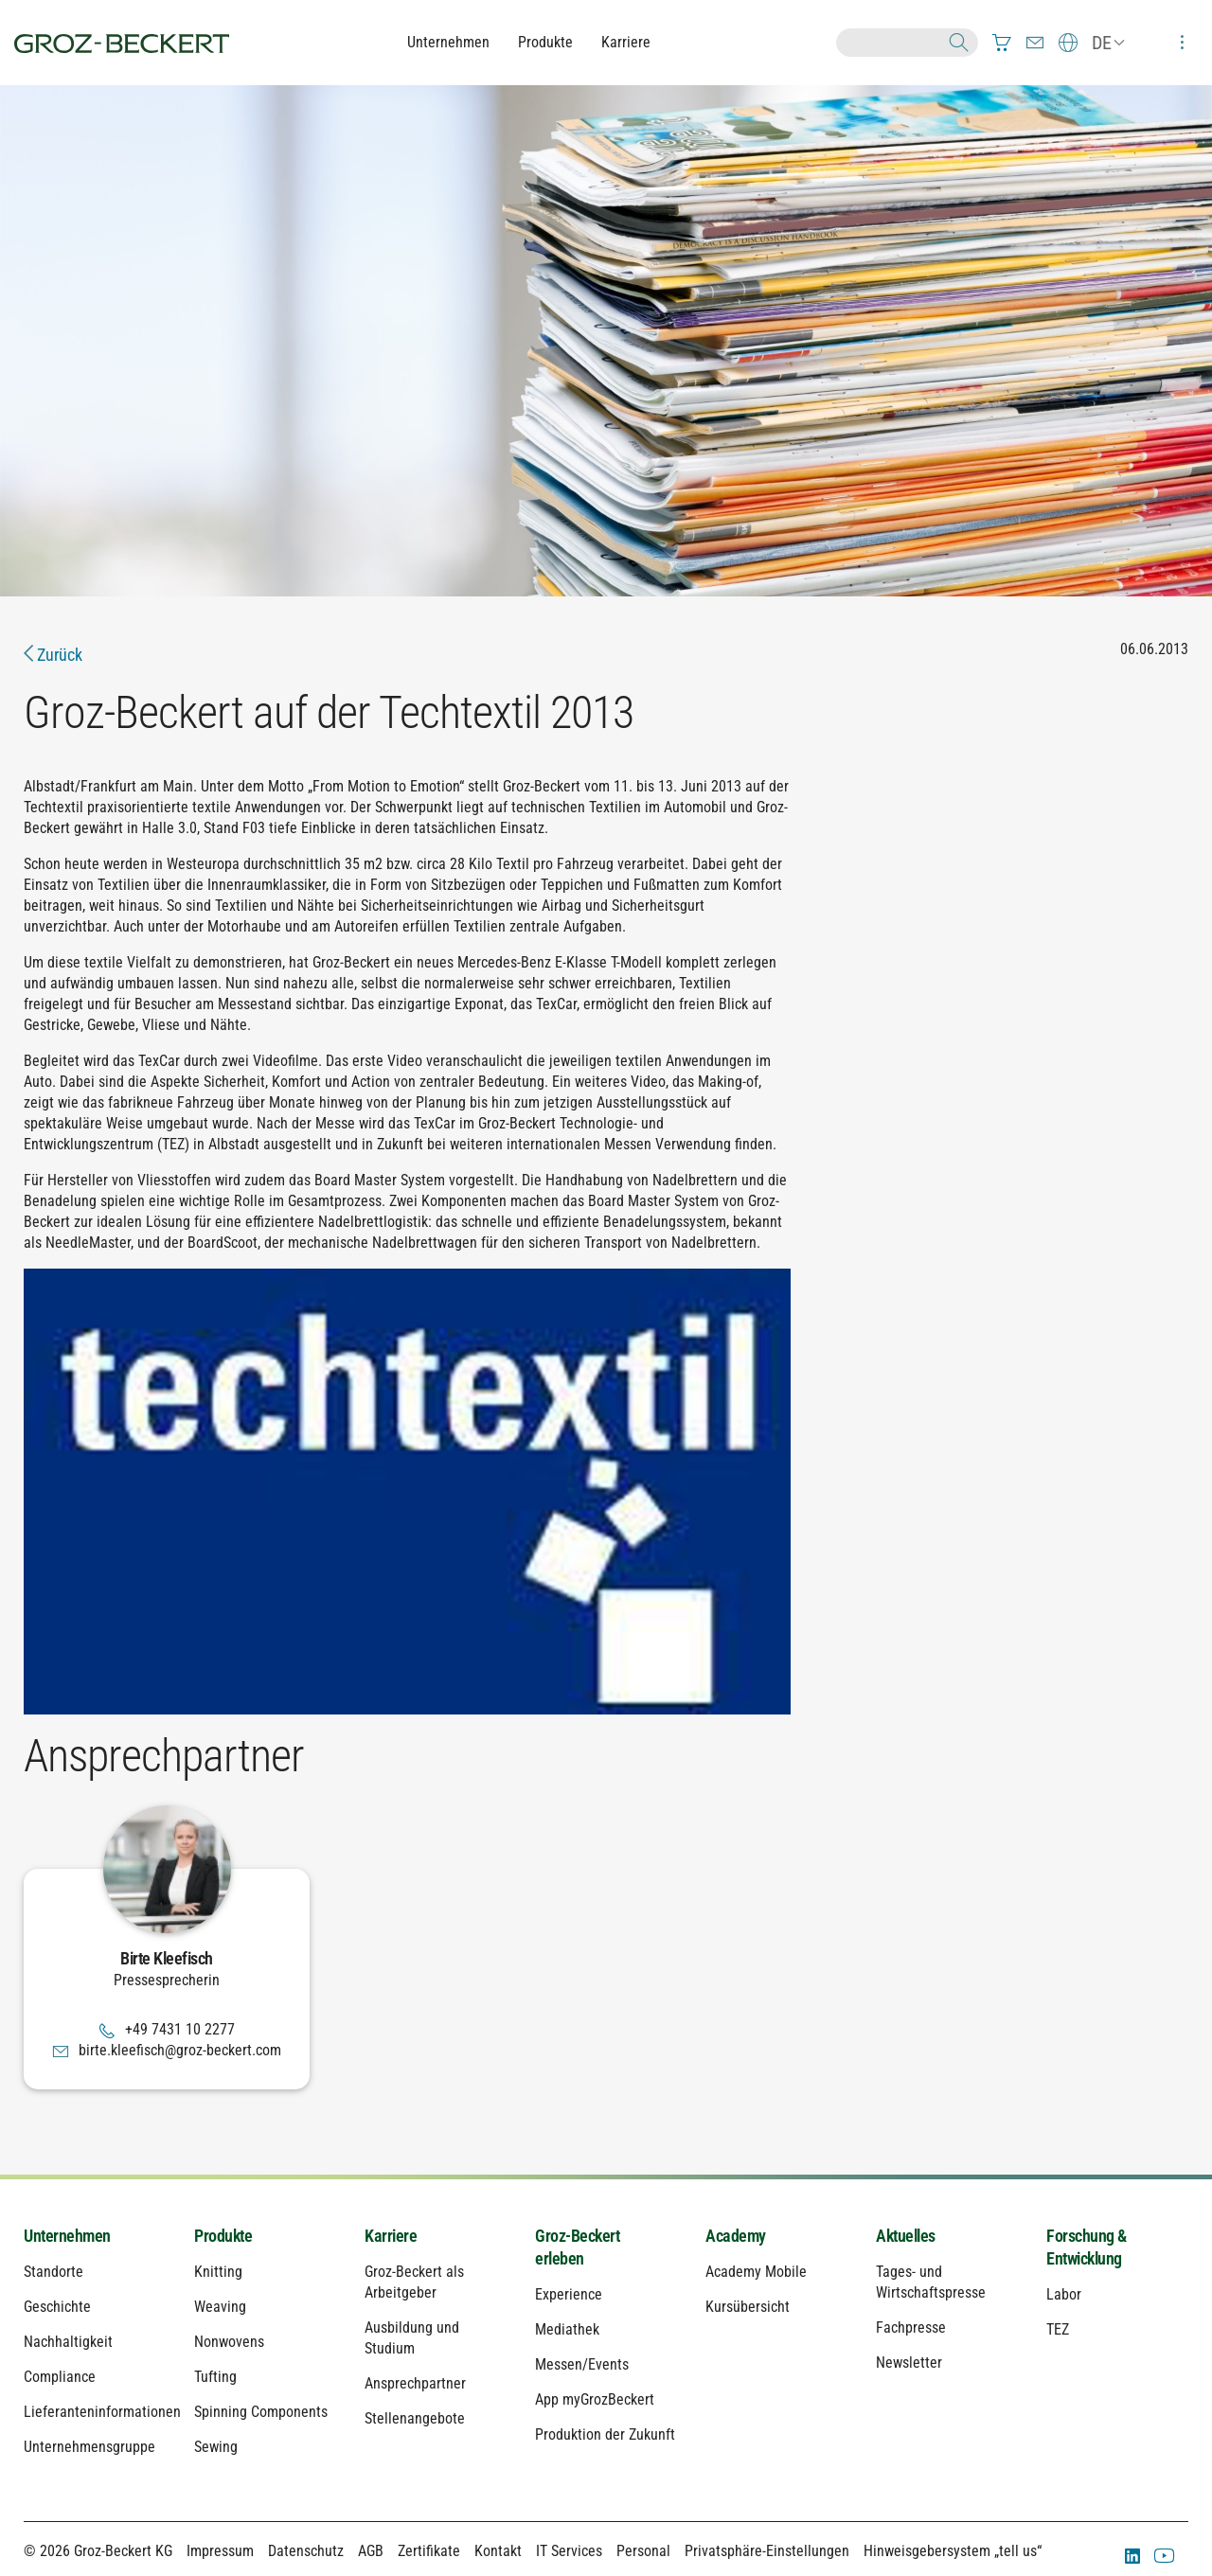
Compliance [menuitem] (60, 2377)
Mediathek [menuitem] (567, 2329)
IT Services (569, 2551)
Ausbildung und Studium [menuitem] (412, 2337)
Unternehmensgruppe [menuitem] (89, 2447)
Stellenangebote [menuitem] (415, 2418)
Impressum (220, 2551)
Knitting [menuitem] (218, 2272)
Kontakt (498, 2551)
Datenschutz (306, 2551)
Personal (643, 2551)
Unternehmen (448, 42)
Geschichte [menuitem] (57, 2307)
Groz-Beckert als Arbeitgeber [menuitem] (414, 2282)
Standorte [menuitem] (53, 2272)
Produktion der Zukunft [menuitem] (605, 2434)
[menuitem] (1001, 42)
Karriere (626, 42)
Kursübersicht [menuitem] (747, 2307)
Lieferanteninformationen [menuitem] (95, 2412)
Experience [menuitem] (568, 2294)
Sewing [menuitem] (216, 2447)
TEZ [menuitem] (1057, 2329)
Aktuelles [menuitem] (906, 2236)
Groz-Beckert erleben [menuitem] (577, 2247)
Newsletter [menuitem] (909, 2363)
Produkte (545, 42)
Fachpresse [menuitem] (911, 2327)
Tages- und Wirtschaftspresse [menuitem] (931, 2282)
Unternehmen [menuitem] (67, 2236)
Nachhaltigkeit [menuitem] (68, 2342)
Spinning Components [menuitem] (261, 2412)
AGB (370, 2551)
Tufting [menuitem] (215, 2377)
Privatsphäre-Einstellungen (767, 2551)
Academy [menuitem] (735, 2236)
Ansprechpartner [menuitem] (415, 2383)
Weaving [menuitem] (220, 2307)
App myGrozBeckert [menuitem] (594, 2399)
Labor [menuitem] (1063, 2294)
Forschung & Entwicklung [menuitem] (1086, 2247)
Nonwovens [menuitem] (229, 2342)
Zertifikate (429, 2551)
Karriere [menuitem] (391, 2236)
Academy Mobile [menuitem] (756, 2272)
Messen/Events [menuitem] (582, 2364)
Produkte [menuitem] (223, 2236)
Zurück (53, 655)
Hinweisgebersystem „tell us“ (953, 2551)
